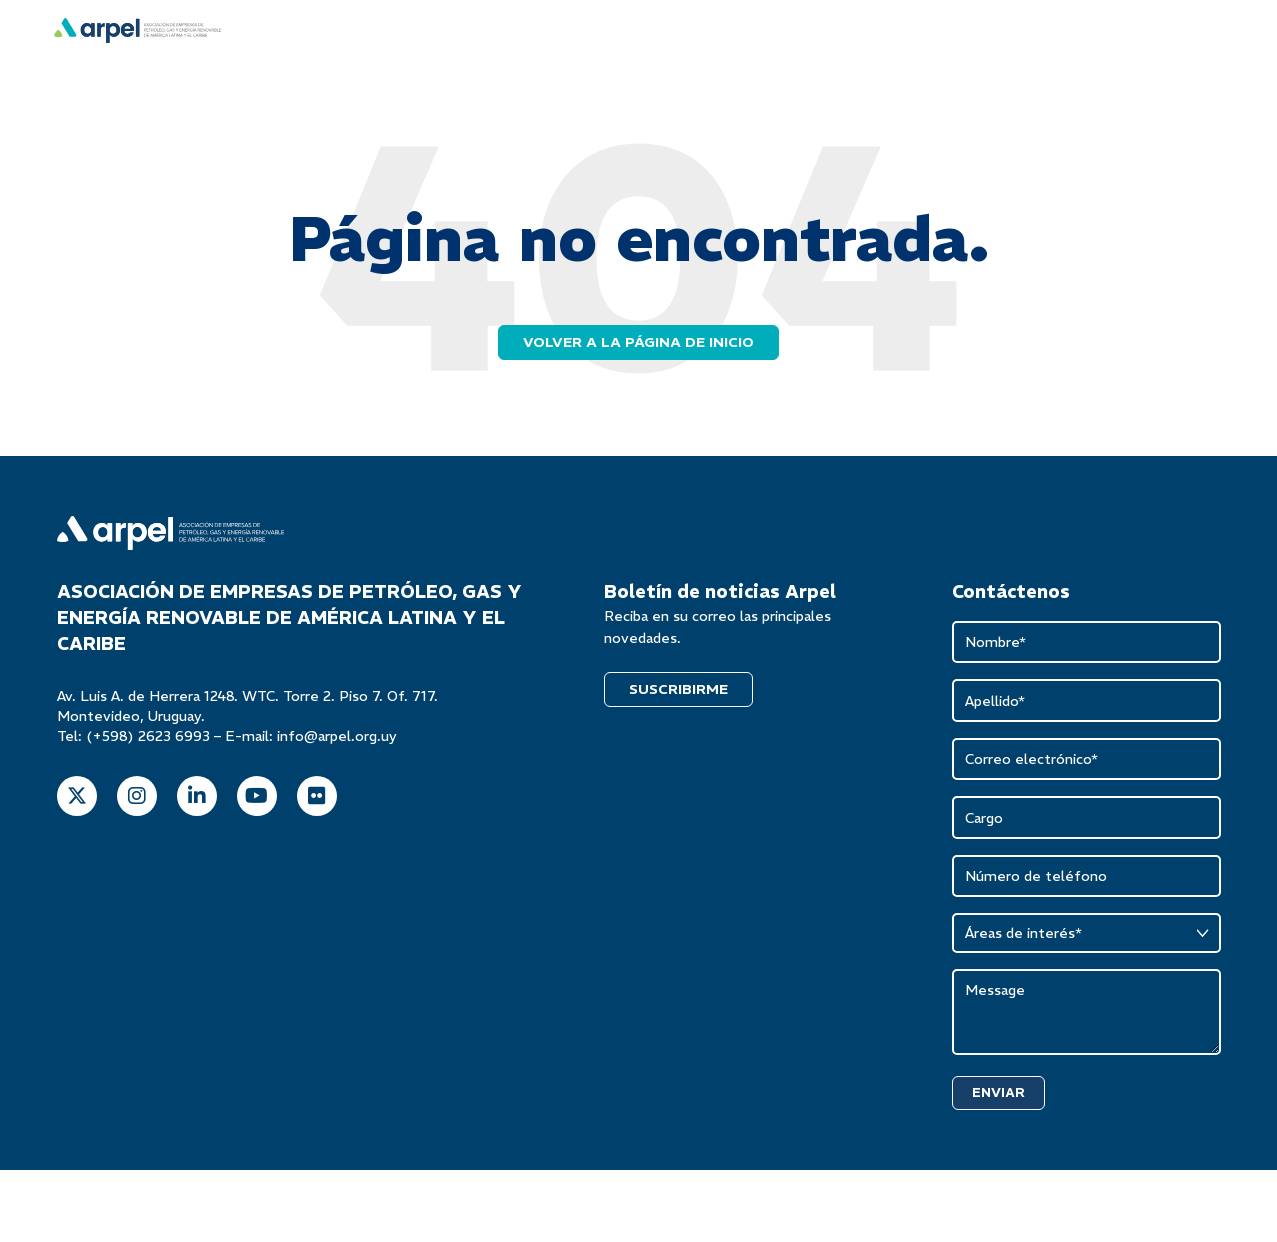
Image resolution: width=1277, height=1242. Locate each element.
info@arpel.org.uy (337, 733)
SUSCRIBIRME (678, 686)
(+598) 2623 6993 (148, 733)
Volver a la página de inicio (638, 339)
